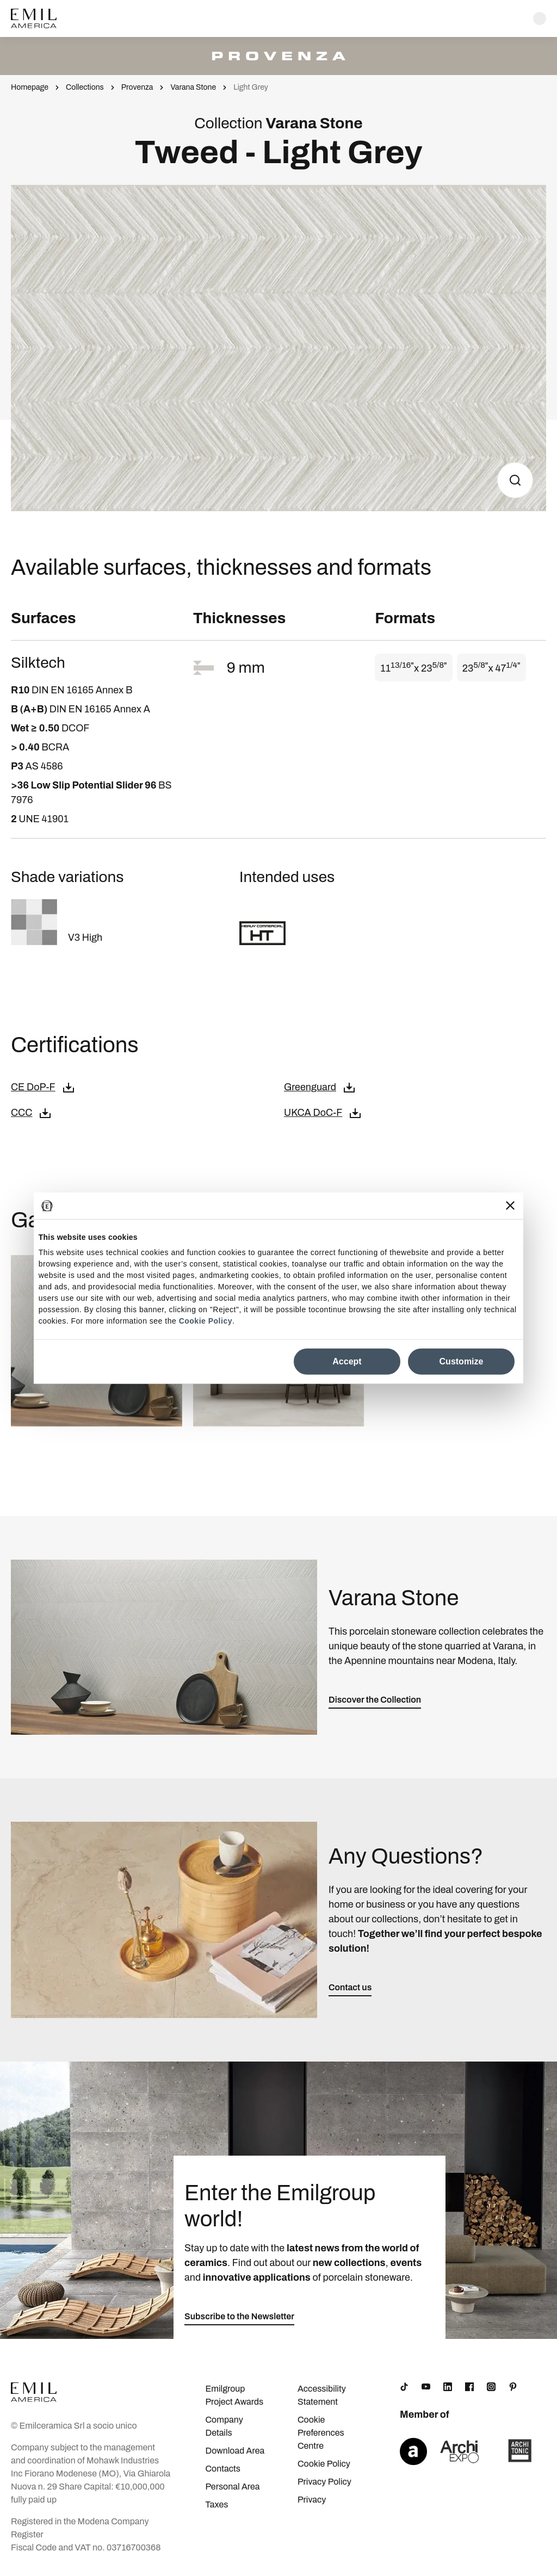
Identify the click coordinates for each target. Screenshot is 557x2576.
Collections (85, 87)
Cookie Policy (205, 1321)
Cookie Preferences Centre (321, 2432)
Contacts (222, 2468)
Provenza (137, 87)
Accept (346, 1361)
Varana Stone (193, 87)
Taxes (216, 2504)
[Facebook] (469, 2386)
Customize (462, 1361)
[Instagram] (491, 2386)
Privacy (312, 2499)
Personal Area (232, 2486)
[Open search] (539, 18)
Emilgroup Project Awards (234, 2395)
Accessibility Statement (322, 2395)
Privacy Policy (324, 2481)
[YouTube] (426, 2386)
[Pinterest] (513, 2386)
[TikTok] (404, 2386)
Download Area (234, 2450)
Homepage (29, 87)
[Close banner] (510, 1205)
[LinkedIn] (447, 2386)
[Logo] (34, 18)
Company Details (224, 2426)
